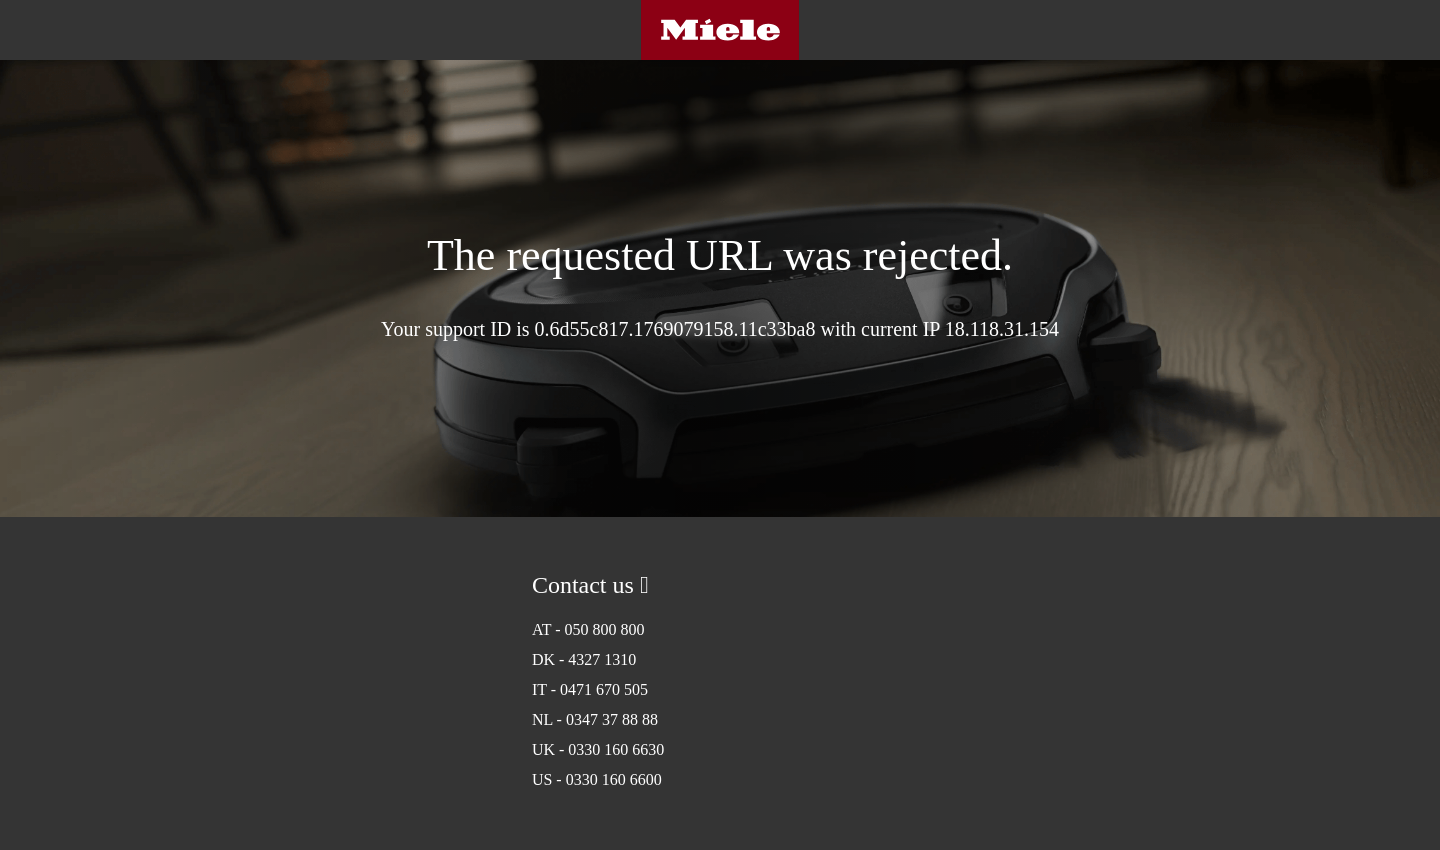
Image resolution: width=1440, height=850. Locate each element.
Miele (720, 30)
